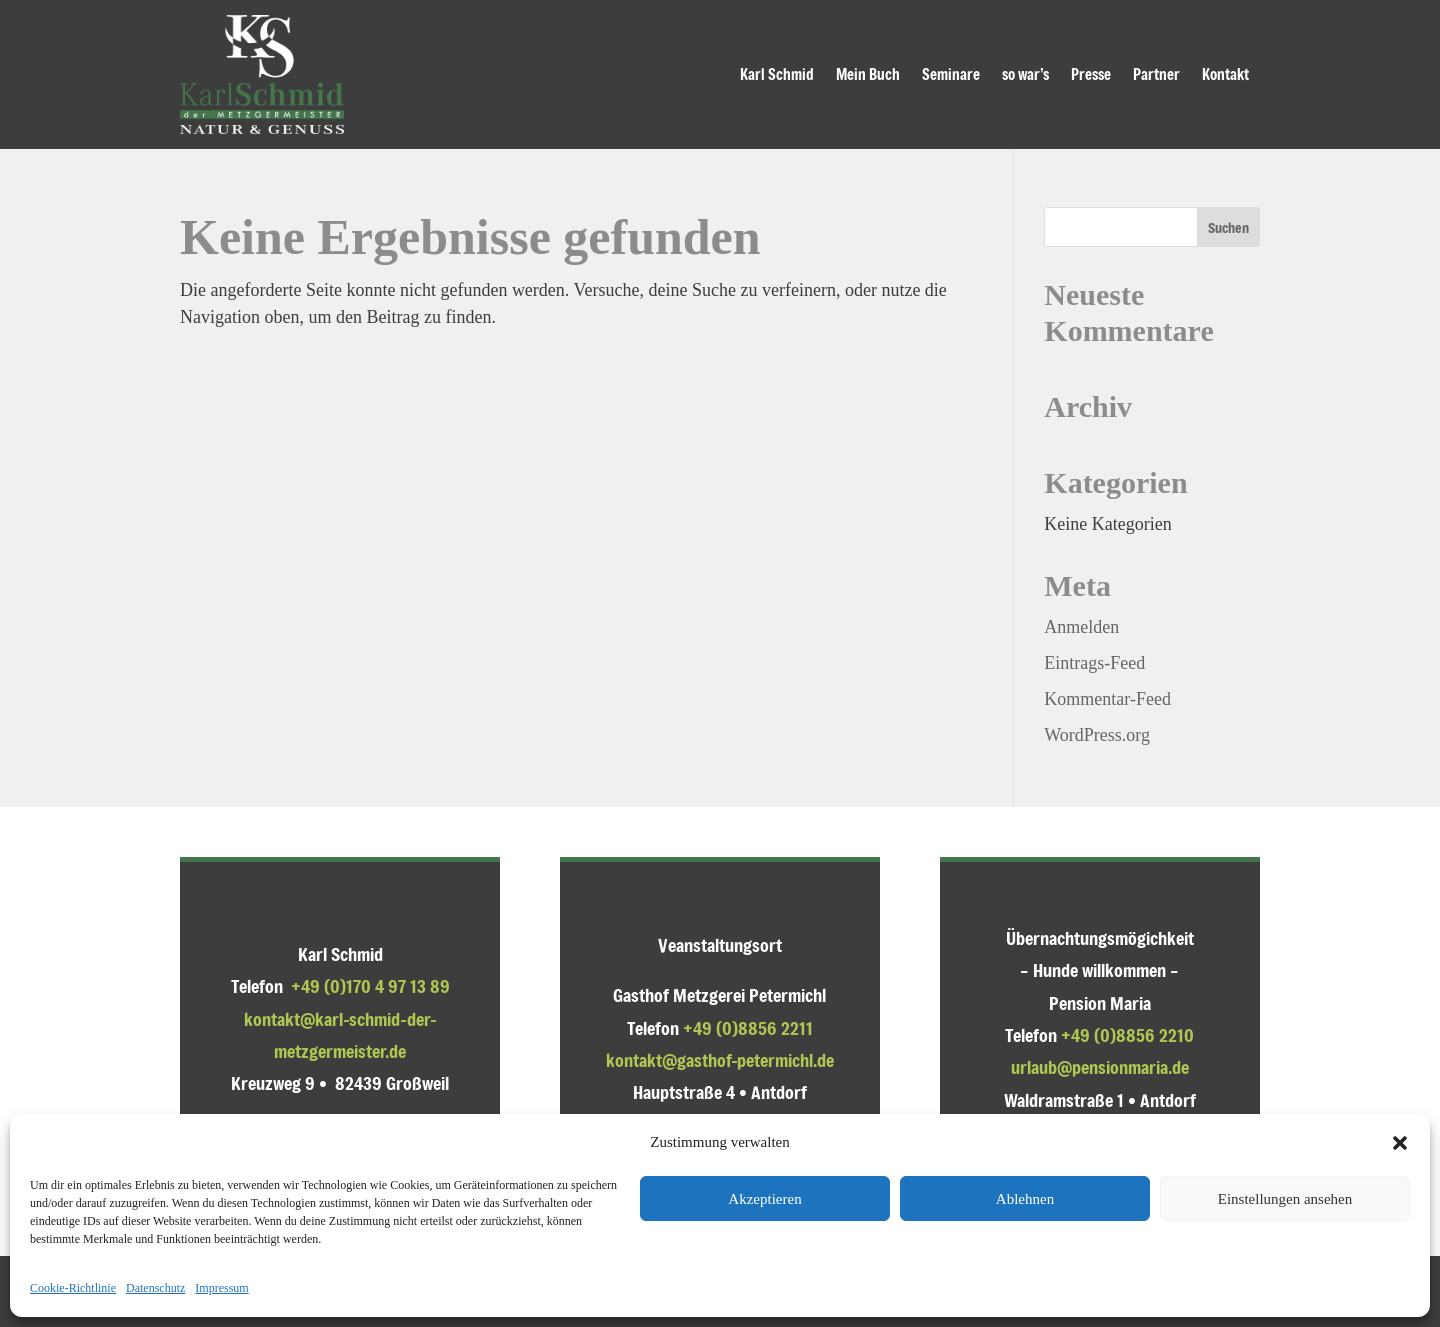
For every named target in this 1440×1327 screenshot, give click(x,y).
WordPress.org (1097, 735)
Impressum (221, 1288)
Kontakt (1225, 74)
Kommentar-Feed (1107, 699)
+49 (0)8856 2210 (1127, 1035)
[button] (1400, 1143)
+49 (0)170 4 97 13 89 (370, 986)
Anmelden (1081, 627)
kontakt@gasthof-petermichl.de (720, 1060)
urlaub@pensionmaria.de (1100, 1067)
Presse (1091, 74)
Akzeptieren (764, 1199)
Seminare (951, 74)
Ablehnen (1025, 1199)
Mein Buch (868, 74)
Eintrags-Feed (1094, 663)
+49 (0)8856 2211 (748, 1028)
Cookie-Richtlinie (73, 1288)
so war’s (1025, 74)
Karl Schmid (777, 74)
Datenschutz (155, 1288)
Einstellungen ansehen (1285, 1199)
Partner (1156, 74)
